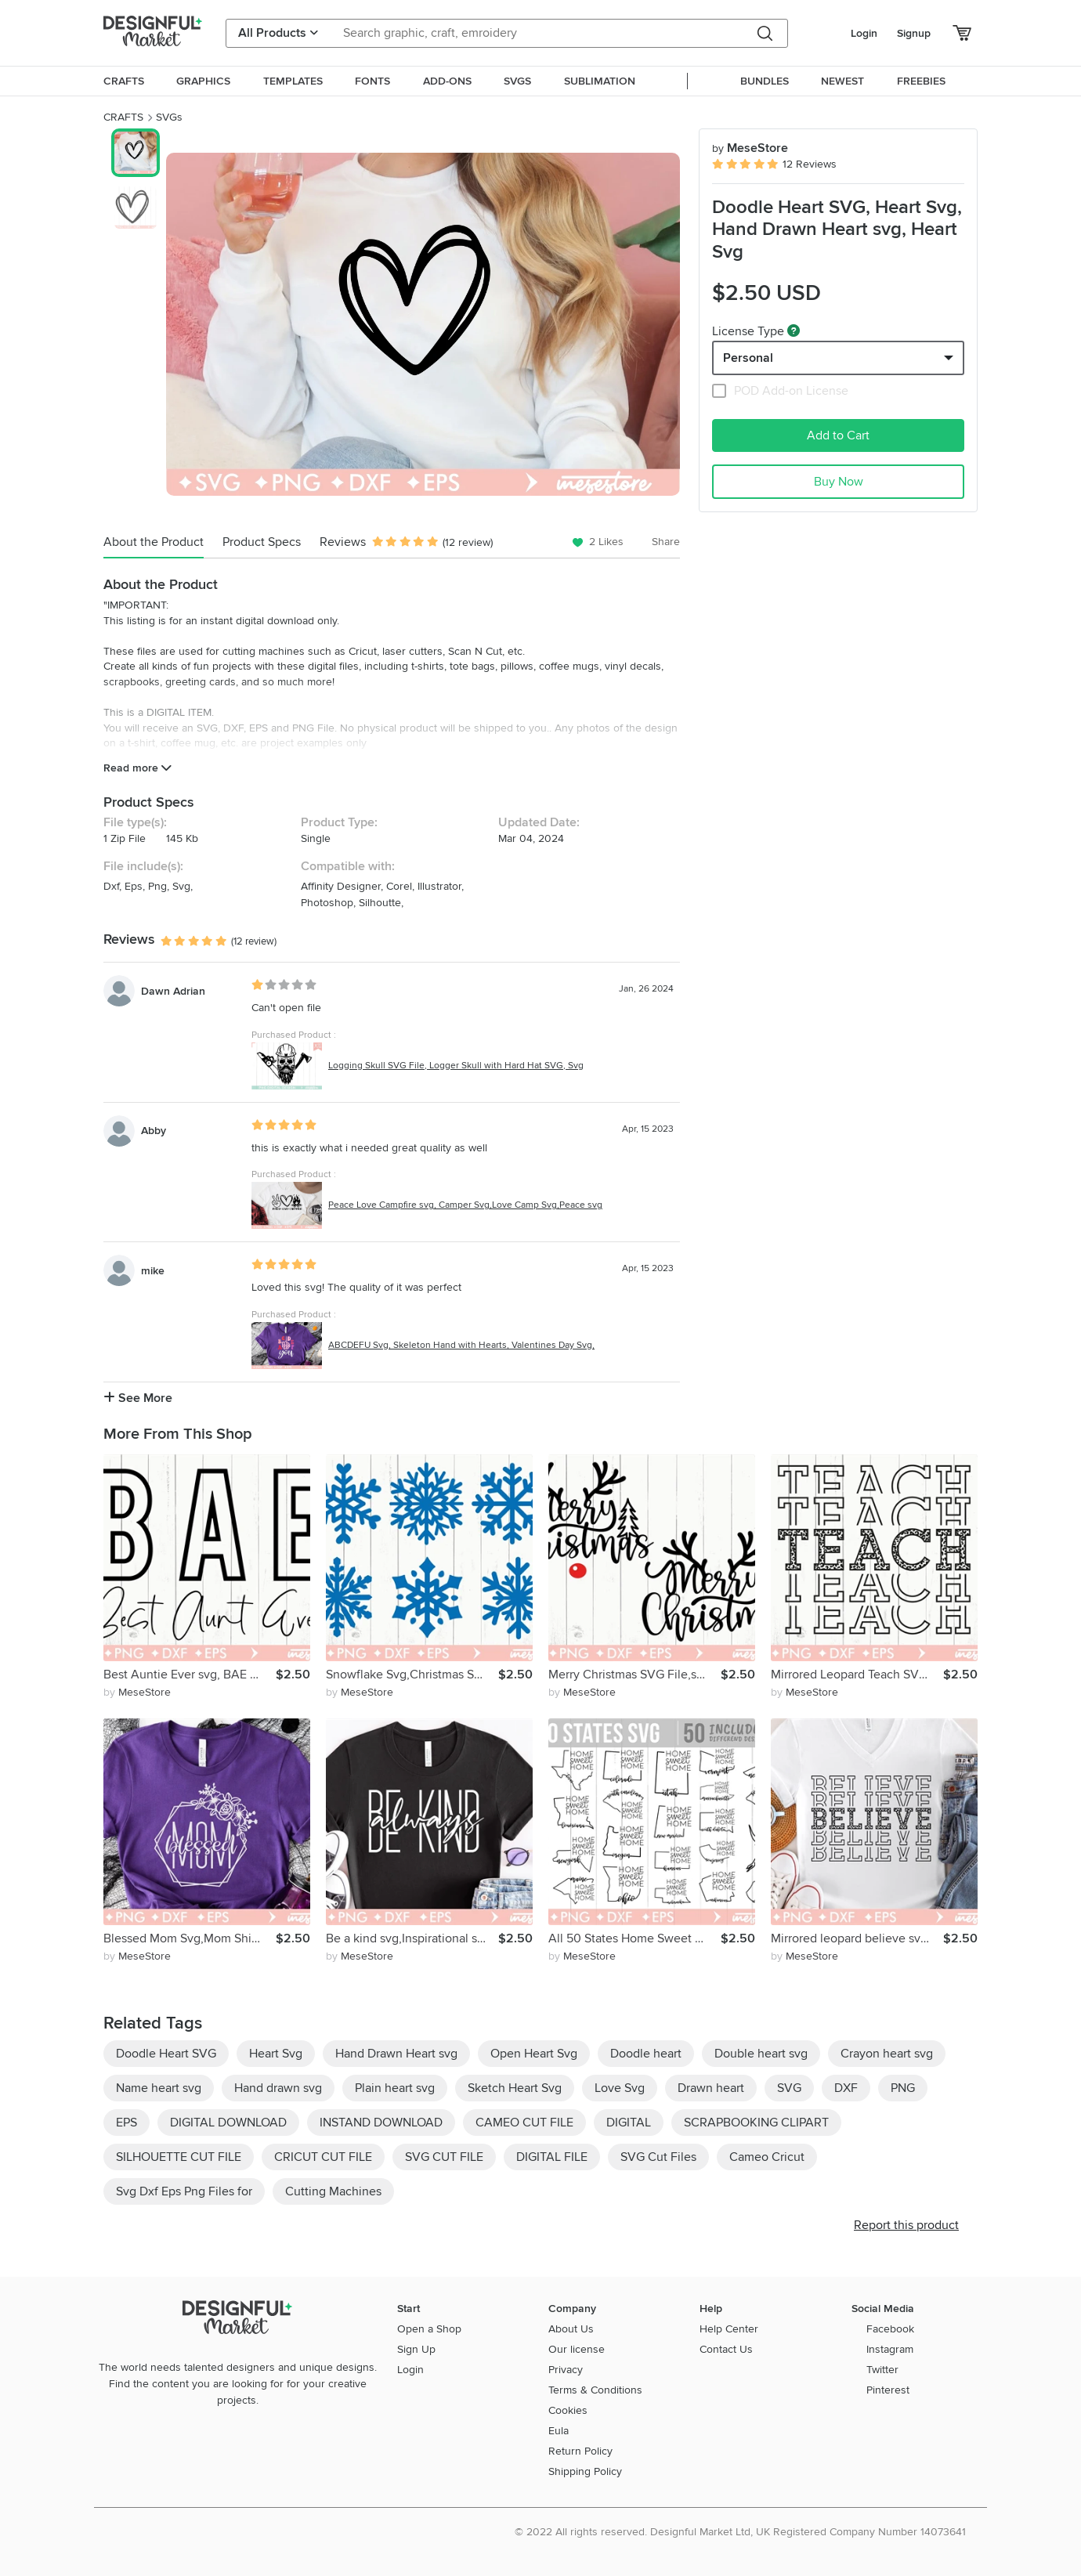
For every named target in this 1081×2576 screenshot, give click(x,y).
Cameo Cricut (766, 2157)
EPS (126, 2122)
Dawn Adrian (173, 991)
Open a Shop (429, 2329)
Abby (153, 1130)
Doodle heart (646, 2053)
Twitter (882, 2369)
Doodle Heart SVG (166, 2053)
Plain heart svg (395, 2088)
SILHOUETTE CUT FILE (178, 2157)
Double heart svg (761, 2053)
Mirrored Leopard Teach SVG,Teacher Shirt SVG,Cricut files (857, 1674)
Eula (558, 2430)
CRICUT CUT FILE (323, 2157)
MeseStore (750, 148)
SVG (789, 2088)
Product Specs (261, 542)
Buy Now (838, 482)
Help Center (729, 2329)
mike (152, 1270)
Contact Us (726, 2349)
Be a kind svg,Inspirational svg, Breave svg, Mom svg (412, 1938)
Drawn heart (711, 2088)
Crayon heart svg (887, 2053)
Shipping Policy (585, 2471)
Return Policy (580, 2451)
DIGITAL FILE (552, 2157)
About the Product (153, 542)
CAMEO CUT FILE (524, 2122)
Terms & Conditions (595, 2390)
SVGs (169, 117)
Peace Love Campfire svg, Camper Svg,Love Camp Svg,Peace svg (465, 1205)
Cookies (568, 2410)
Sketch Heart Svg (515, 2088)
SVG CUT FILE (444, 2157)
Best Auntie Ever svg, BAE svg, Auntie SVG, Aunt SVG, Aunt (189, 1674)
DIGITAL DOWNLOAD (228, 2122)
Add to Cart (838, 435)
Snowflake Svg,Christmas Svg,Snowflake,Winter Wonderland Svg (412, 1674)
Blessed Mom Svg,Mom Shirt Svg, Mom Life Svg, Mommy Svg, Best (189, 1938)
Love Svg (620, 2088)
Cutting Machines (333, 2191)
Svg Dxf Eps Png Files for (184, 2191)
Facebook (890, 2329)
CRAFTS (123, 117)
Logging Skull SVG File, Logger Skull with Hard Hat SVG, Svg (456, 1065)
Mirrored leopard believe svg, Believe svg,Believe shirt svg (857, 1938)
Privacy (565, 2369)
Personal (748, 358)
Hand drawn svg (278, 2088)
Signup (914, 33)
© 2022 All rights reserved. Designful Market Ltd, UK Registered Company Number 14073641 (740, 2531)
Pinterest (887, 2390)
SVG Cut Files (658, 2157)
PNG (903, 2088)
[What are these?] (793, 330)
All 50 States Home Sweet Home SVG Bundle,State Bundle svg (634, 1938)
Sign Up (416, 2349)
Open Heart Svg (533, 2053)
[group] (423, 324)
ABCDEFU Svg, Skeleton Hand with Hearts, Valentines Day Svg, (461, 1345)
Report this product (906, 2225)
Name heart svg (158, 2088)
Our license (576, 2349)
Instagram (889, 2349)
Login (864, 33)
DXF (846, 2088)
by (137, 1692)
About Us (571, 2329)
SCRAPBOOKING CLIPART (756, 2122)
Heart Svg (275, 2053)
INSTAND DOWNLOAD (381, 2122)
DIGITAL (628, 2122)
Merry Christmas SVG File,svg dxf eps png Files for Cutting (634, 1674)
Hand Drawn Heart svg (396, 2053)
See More (137, 1398)
